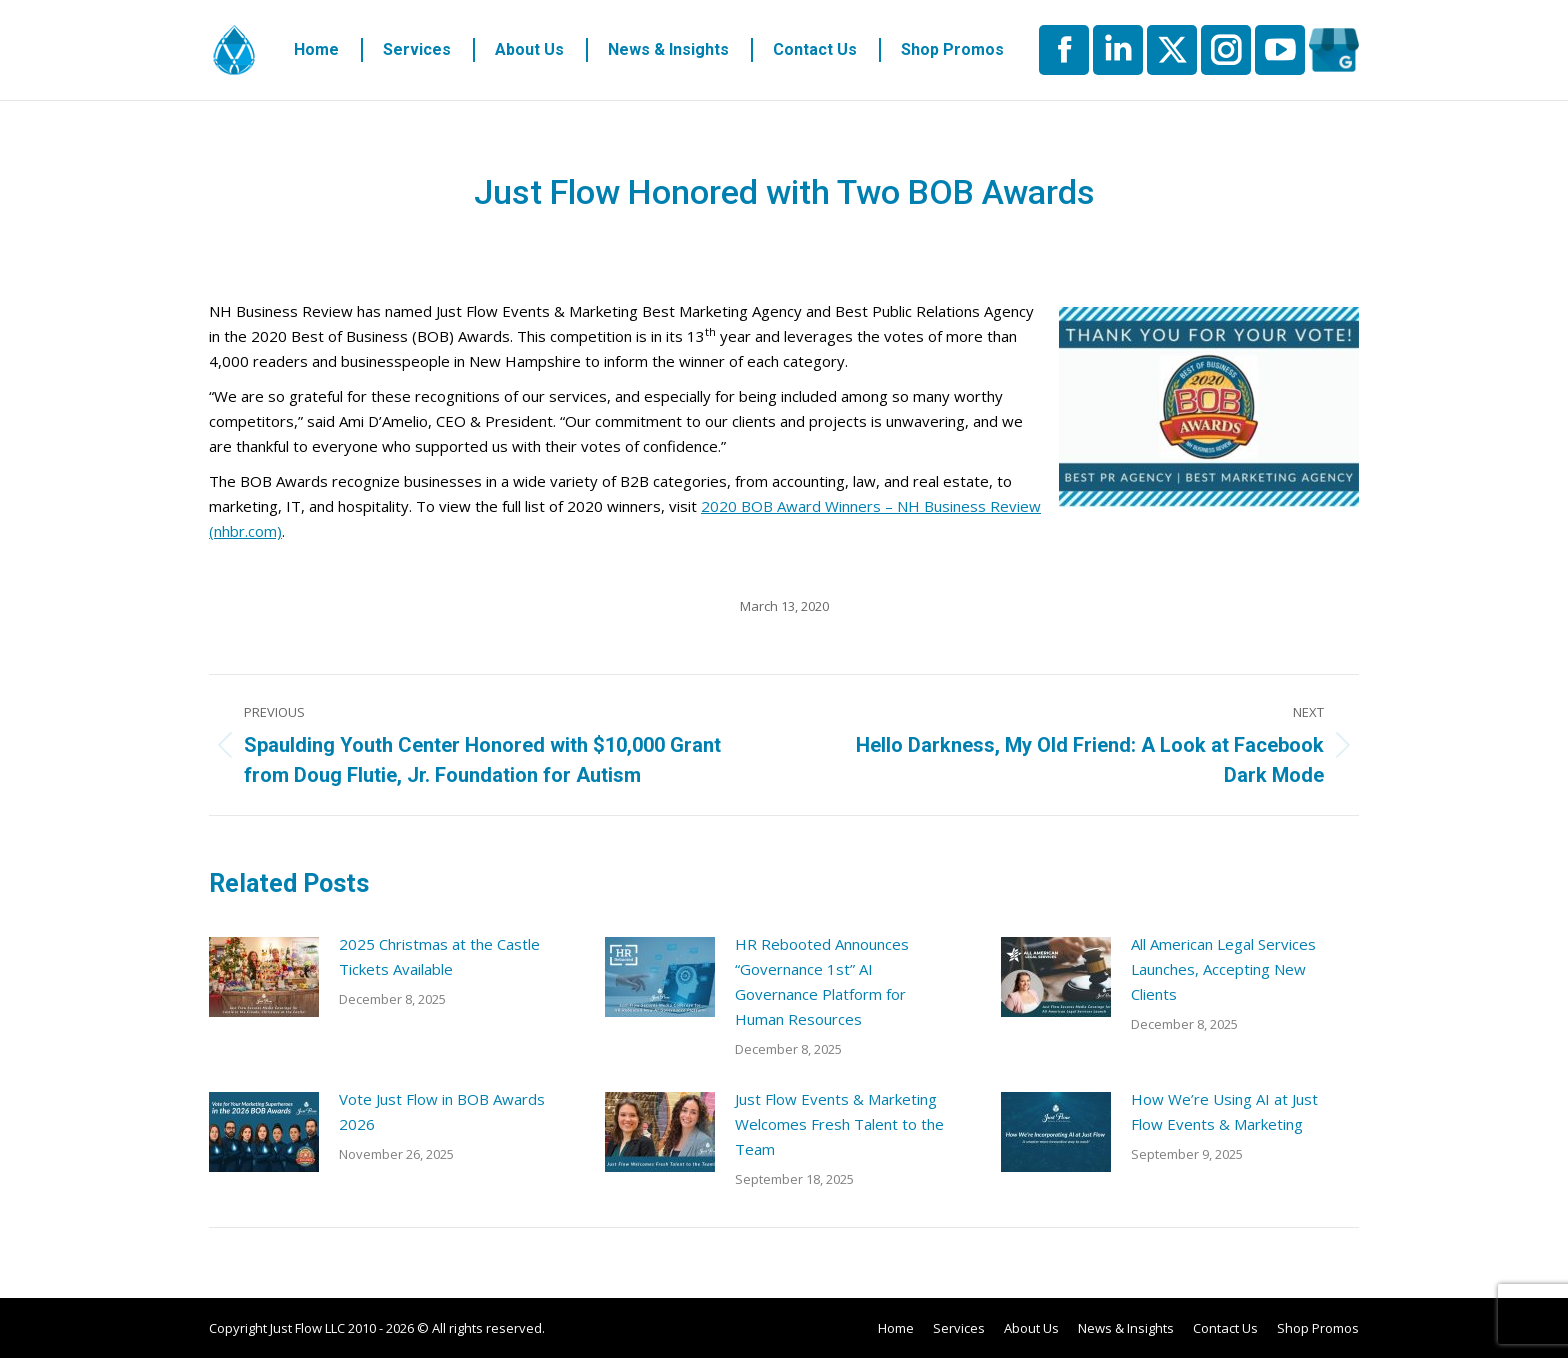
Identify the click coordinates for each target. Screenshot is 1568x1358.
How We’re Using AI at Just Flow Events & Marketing (1224, 1111)
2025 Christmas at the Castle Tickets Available (439, 956)
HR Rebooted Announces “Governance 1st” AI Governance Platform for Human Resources (822, 981)
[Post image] (264, 977)
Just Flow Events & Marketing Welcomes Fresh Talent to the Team (839, 1124)
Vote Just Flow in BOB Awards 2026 (442, 1111)
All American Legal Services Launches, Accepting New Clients (1223, 969)
